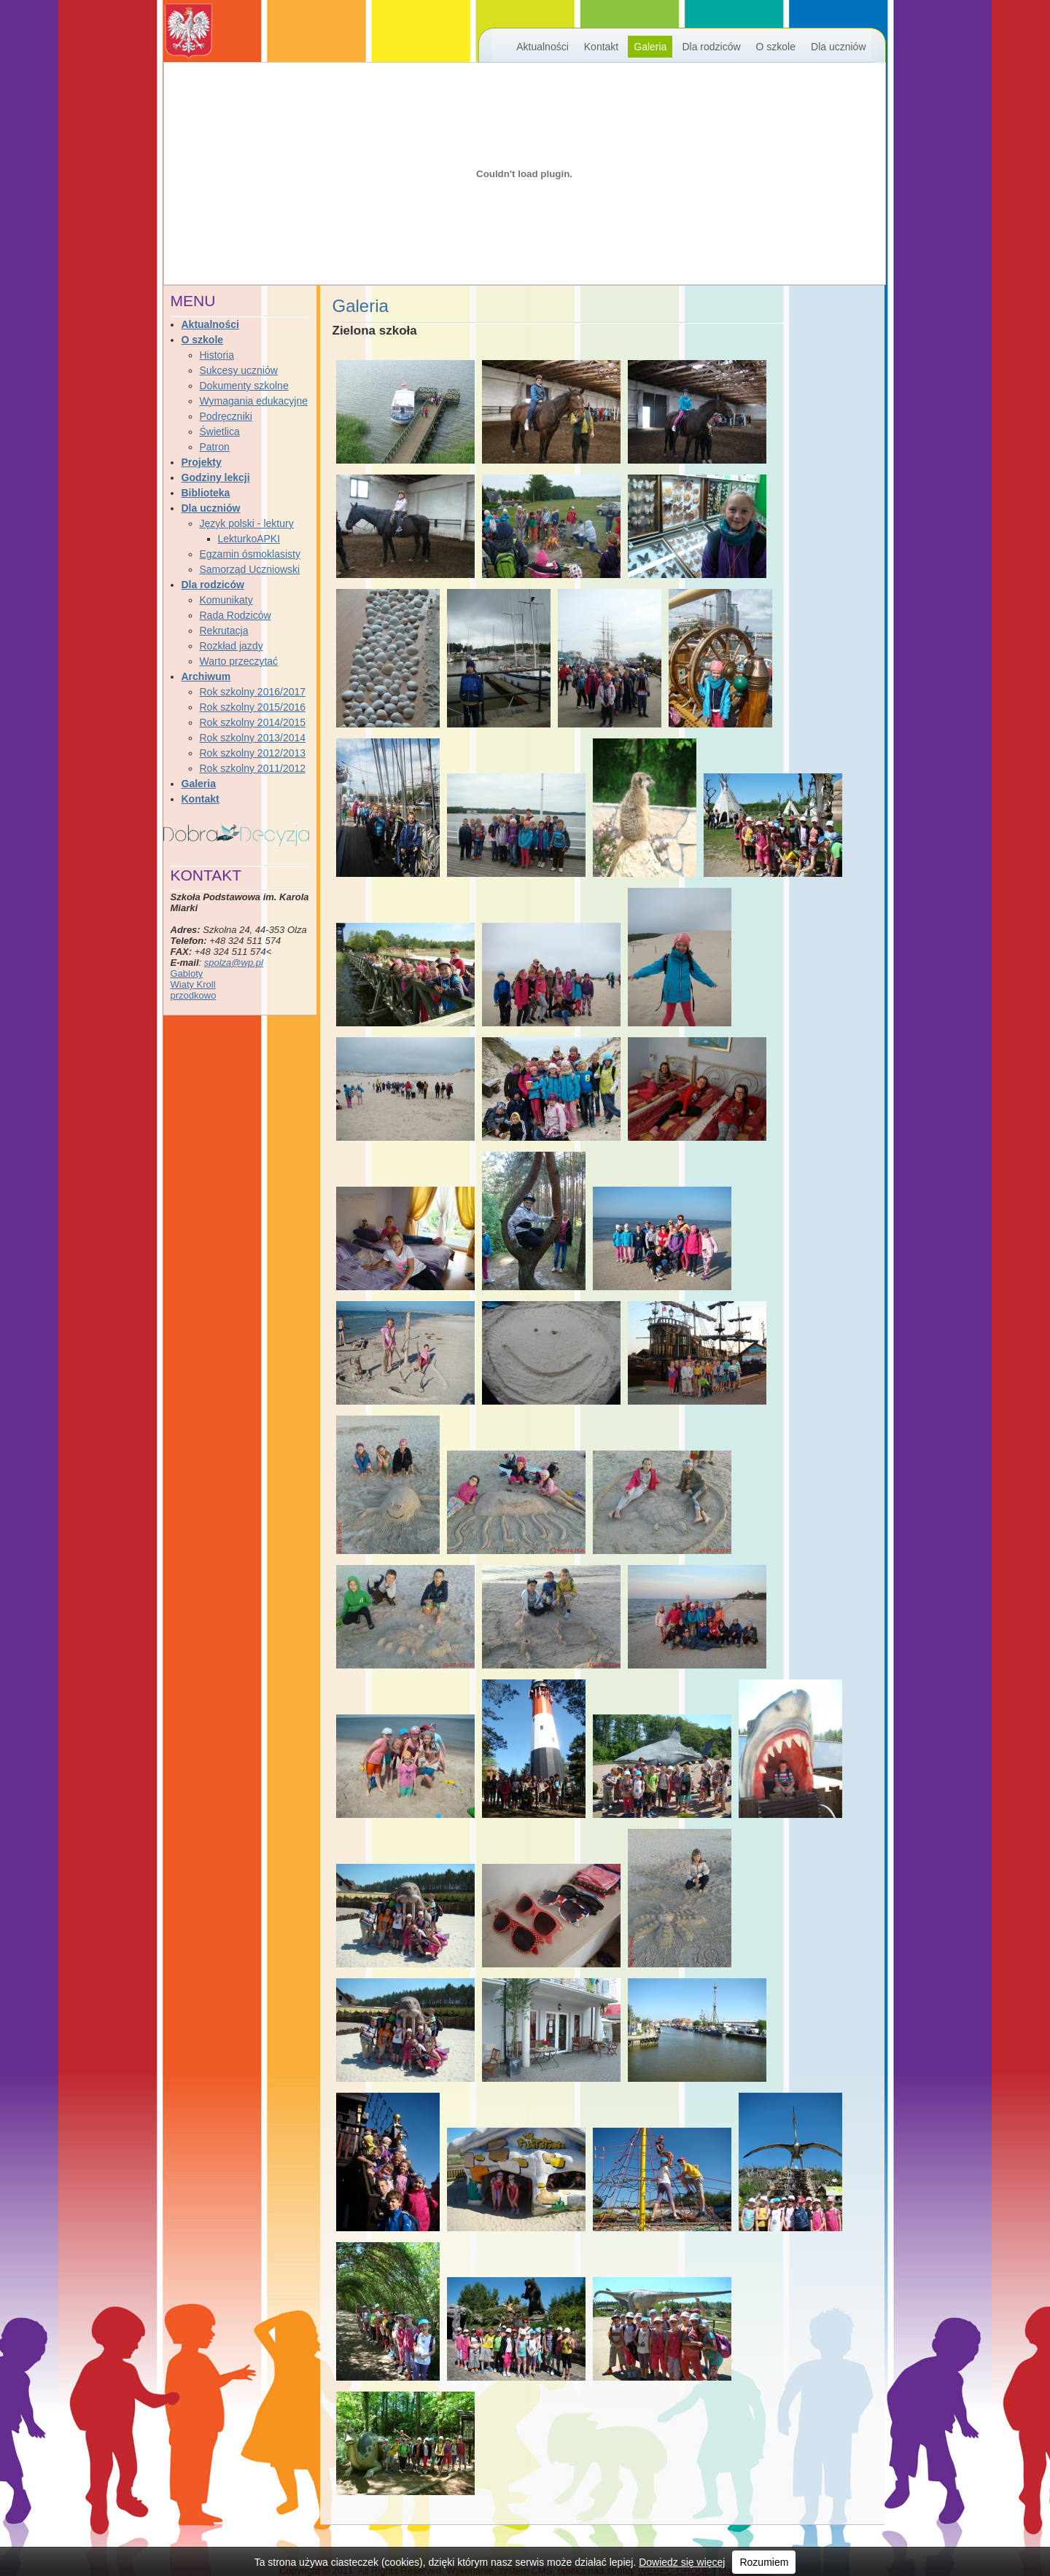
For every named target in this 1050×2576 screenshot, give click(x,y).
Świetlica (220, 431)
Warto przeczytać (239, 661)
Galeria (650, 46)
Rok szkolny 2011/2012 (253, 768)
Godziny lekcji (216, 477)
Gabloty (187, 973)
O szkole (776, 46)
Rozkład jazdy (231, 646)
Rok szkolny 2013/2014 (253, 737)
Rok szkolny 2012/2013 (253, 753)
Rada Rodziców (235, 615)
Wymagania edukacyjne (254, 401)
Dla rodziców (711, 46)
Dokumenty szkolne (244, 385)
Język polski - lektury (247, 523)
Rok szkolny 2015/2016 (253, 707)
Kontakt (601, 46)
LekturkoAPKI (249, 539)
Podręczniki (226, 416)
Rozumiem (763, 2562)
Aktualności (542, 46)
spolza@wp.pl (233, 962)
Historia (217, 355)
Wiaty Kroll (193, 984)
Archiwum (206, 676)
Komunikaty (226, 600)
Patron (215, 447)
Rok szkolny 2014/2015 (253, 722)
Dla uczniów (838, 46)
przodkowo (194, 995)
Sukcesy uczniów (239, 370)
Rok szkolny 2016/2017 (253, 692)
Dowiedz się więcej (682, 2562)
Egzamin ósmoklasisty (250, 554)
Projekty (202, 462)
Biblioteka (206, 493)
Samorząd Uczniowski (250, 569)
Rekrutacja (224, 630)
